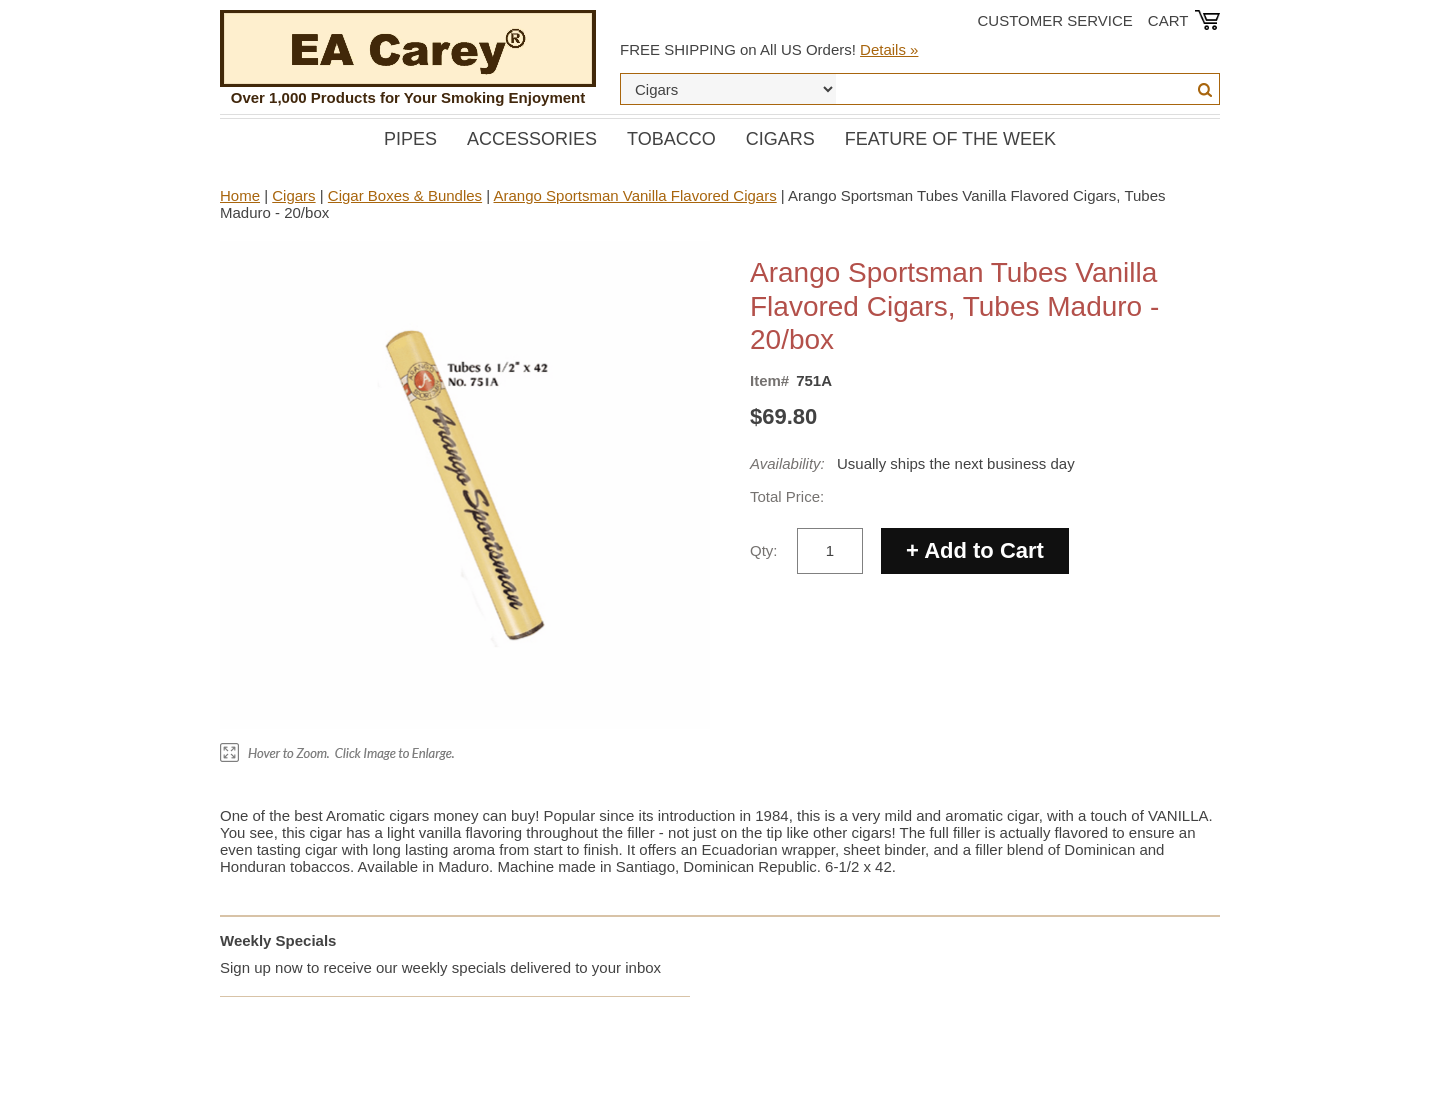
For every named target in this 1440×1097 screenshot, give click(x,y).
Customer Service (1055, 20)
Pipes (410, 139)
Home (240, 195)
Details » (889, 49)
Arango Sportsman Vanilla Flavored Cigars (635, 195)
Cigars (780, 139)
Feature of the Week (950, 139)
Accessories (532, 139)
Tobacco (671, 139)
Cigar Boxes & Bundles (405, 195)
